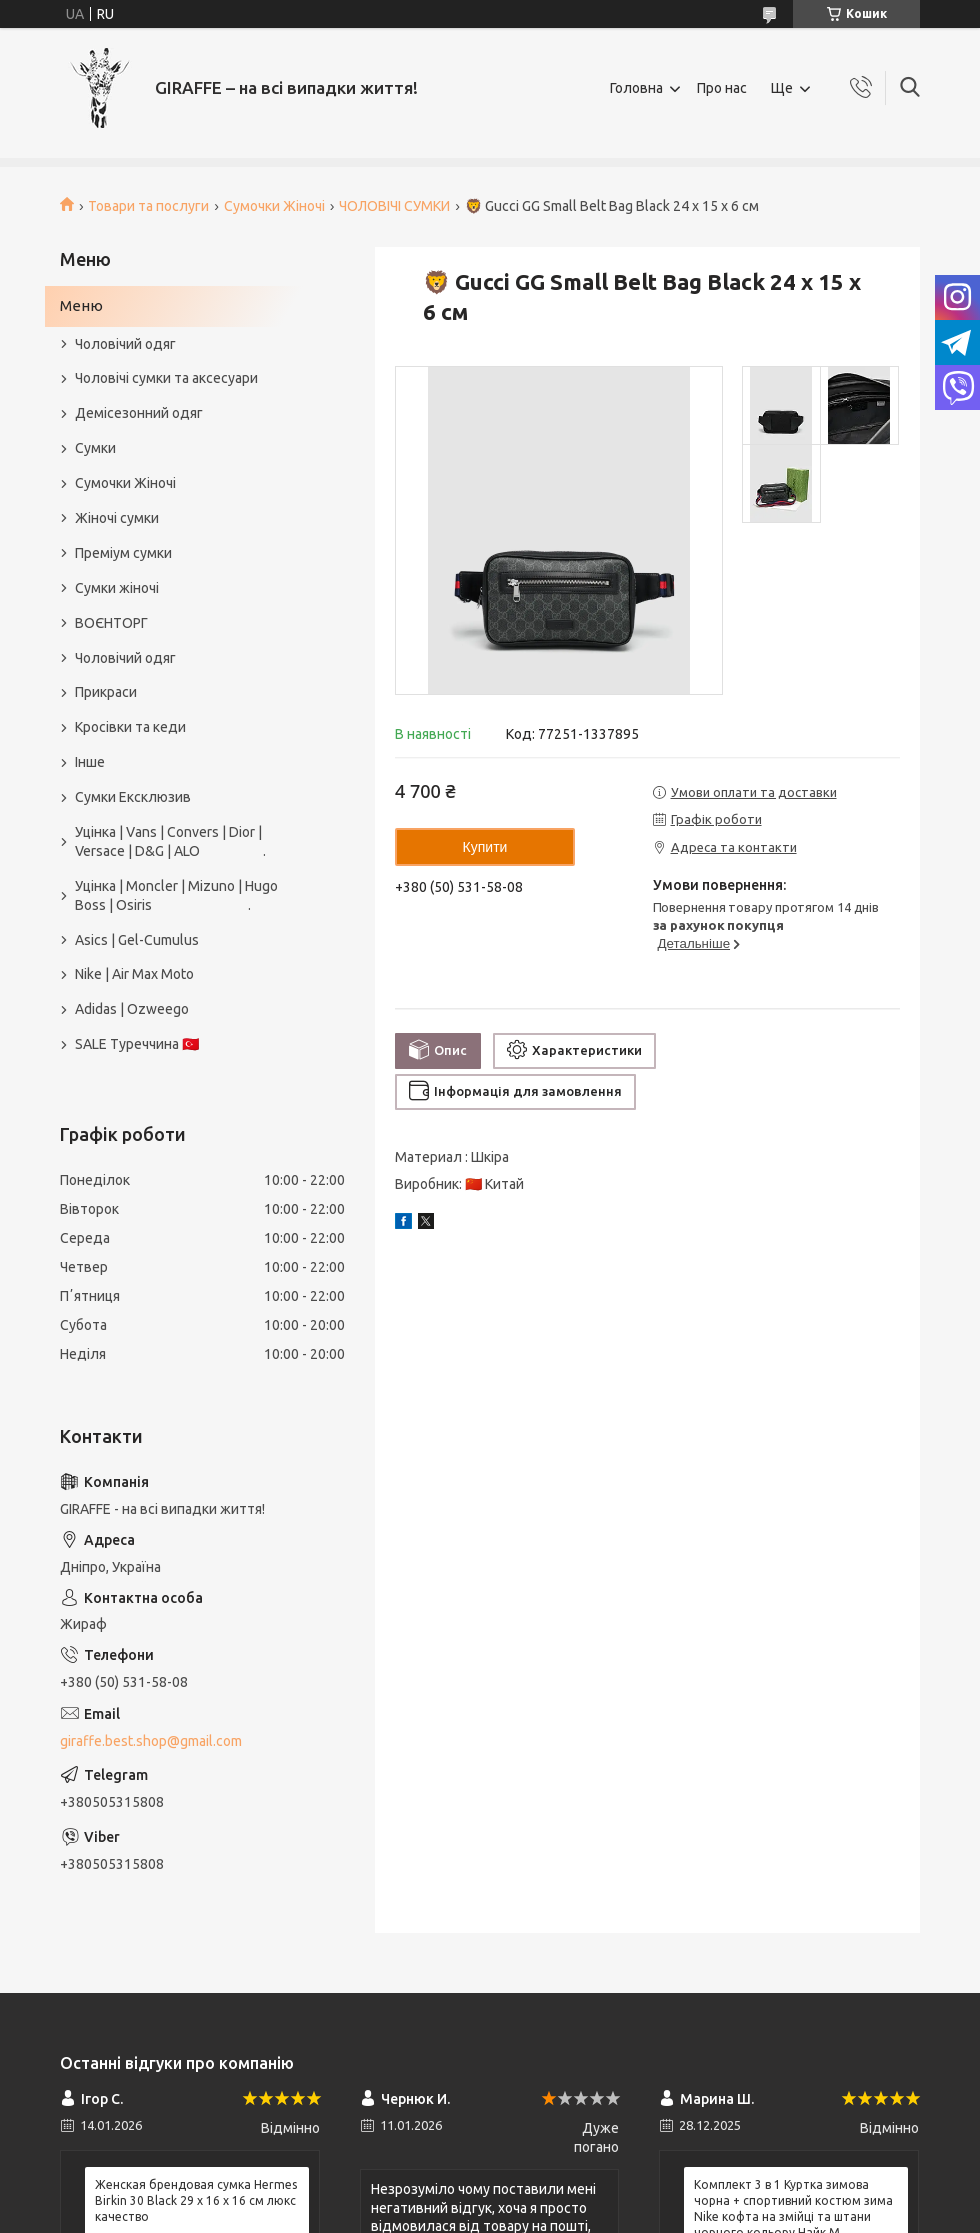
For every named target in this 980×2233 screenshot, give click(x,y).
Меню (81, 305)
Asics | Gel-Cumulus (137, 940)
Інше (90, 762)
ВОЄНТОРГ (111, 623)
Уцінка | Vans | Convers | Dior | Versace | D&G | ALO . (170, 841)
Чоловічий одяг (125, 344)
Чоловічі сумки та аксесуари (166, 378)
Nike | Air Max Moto (134, 974)
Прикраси (106, 692)
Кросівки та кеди (130, 727)
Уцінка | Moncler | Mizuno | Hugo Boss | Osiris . (176, 895)
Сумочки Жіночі (274, 206)
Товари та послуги (148, 206)
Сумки (95, 448)
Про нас (722, 88)
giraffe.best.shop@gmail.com (151, 1741)
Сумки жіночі (117, 588)
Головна (636, 88)
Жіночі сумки (117, 518)
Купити (485, 847)
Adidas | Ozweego (132, 1009)
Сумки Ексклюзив (133, 797)
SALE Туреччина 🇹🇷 (137, 1044)
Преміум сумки (123, 553)
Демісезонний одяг (139, 413)
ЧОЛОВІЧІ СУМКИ (394, 206)
